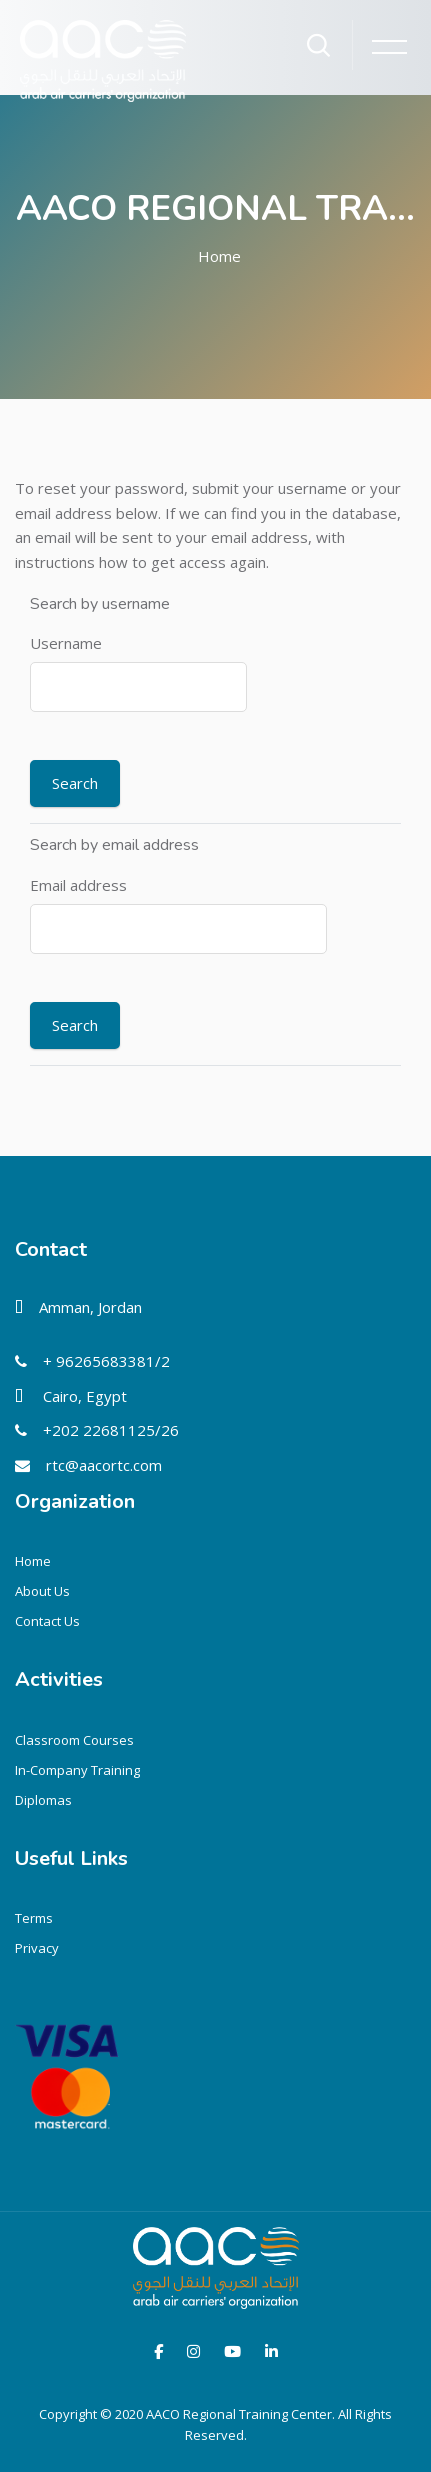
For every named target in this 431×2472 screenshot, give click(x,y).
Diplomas (43, 1800)
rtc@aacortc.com (104, 1465)
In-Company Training (77, 1770)
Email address (78, 885)
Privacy (37, 1948)
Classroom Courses (74, 1740)
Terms (34, 1918)
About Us (42, 1591)
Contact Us (47, 1621)
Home (219, 256)
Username (66, 643)
